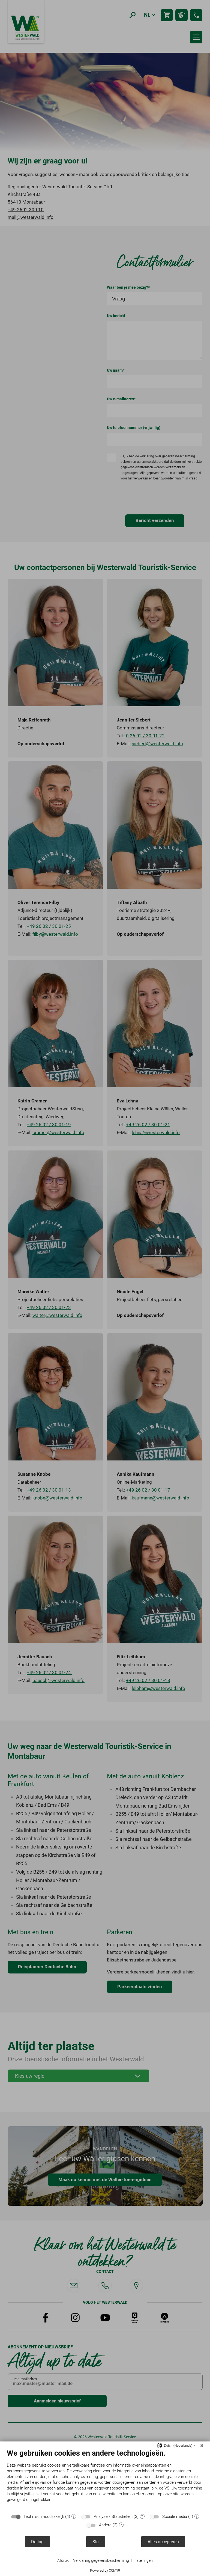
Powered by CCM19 (105, 2570)
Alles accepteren (163, 2541)
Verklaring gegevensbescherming (101, 2560)
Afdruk (63, 2560)
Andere (105, 2525)
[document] (105, 2480)
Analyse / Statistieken (113, 2516)
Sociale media (174, 2516)
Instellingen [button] (143, 2560)
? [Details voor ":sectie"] (73, 2516)
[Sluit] (202, 2445)
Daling (37, 2541)
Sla (95, 2541)
